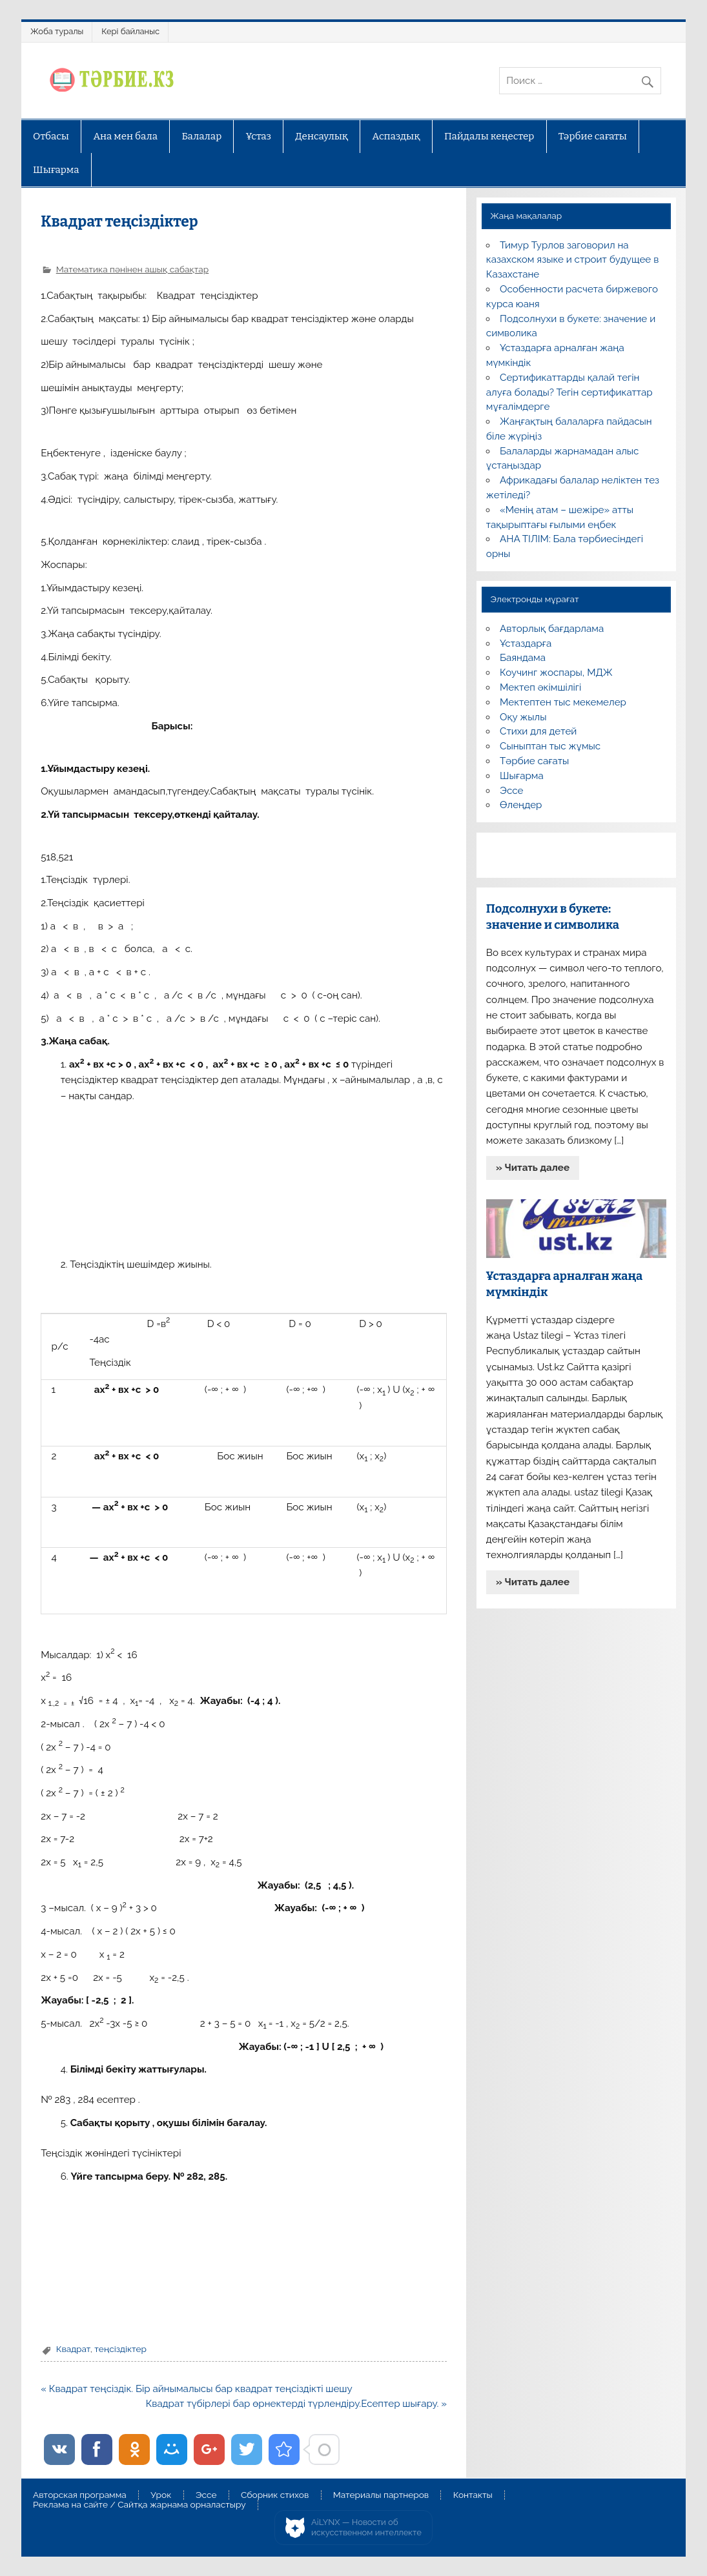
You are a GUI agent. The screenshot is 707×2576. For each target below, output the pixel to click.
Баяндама (523, 658)
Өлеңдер (521, 805)
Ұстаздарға (525, 643)
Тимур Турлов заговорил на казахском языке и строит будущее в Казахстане (572, 260)
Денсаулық (321, 136)
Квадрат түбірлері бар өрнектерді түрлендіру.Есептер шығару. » (296, 2403)
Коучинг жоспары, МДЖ (556, 672)
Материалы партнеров (381, 2495)
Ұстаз (258, 136)
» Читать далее (532, 1167)
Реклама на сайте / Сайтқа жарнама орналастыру (139, 2505)
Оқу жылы (523, 717)
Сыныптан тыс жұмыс (550, 746)
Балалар (201, 136)
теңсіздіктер (120, 2349)
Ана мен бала (125, 136)
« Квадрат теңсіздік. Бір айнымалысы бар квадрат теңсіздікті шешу (196, 2389)
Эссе (511, 790)
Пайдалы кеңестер (489, 136)
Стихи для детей (538, 731)
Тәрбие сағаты (592, 136)
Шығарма (56, 170)
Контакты (473, 2495)
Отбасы (51, 136)
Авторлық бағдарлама (552, 628)
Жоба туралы (56, 31)
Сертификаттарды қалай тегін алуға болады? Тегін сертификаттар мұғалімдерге (569, 392)
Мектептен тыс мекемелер (563, 702)
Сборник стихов (275, 2495)
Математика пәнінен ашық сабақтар (132, 269)
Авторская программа (80, 2495)
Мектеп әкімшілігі (540, 687)
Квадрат (73, 2349)
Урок (160, 2495)
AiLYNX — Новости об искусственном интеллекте (366, 2527)
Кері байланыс (130, 31)
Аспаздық (396, 136)
